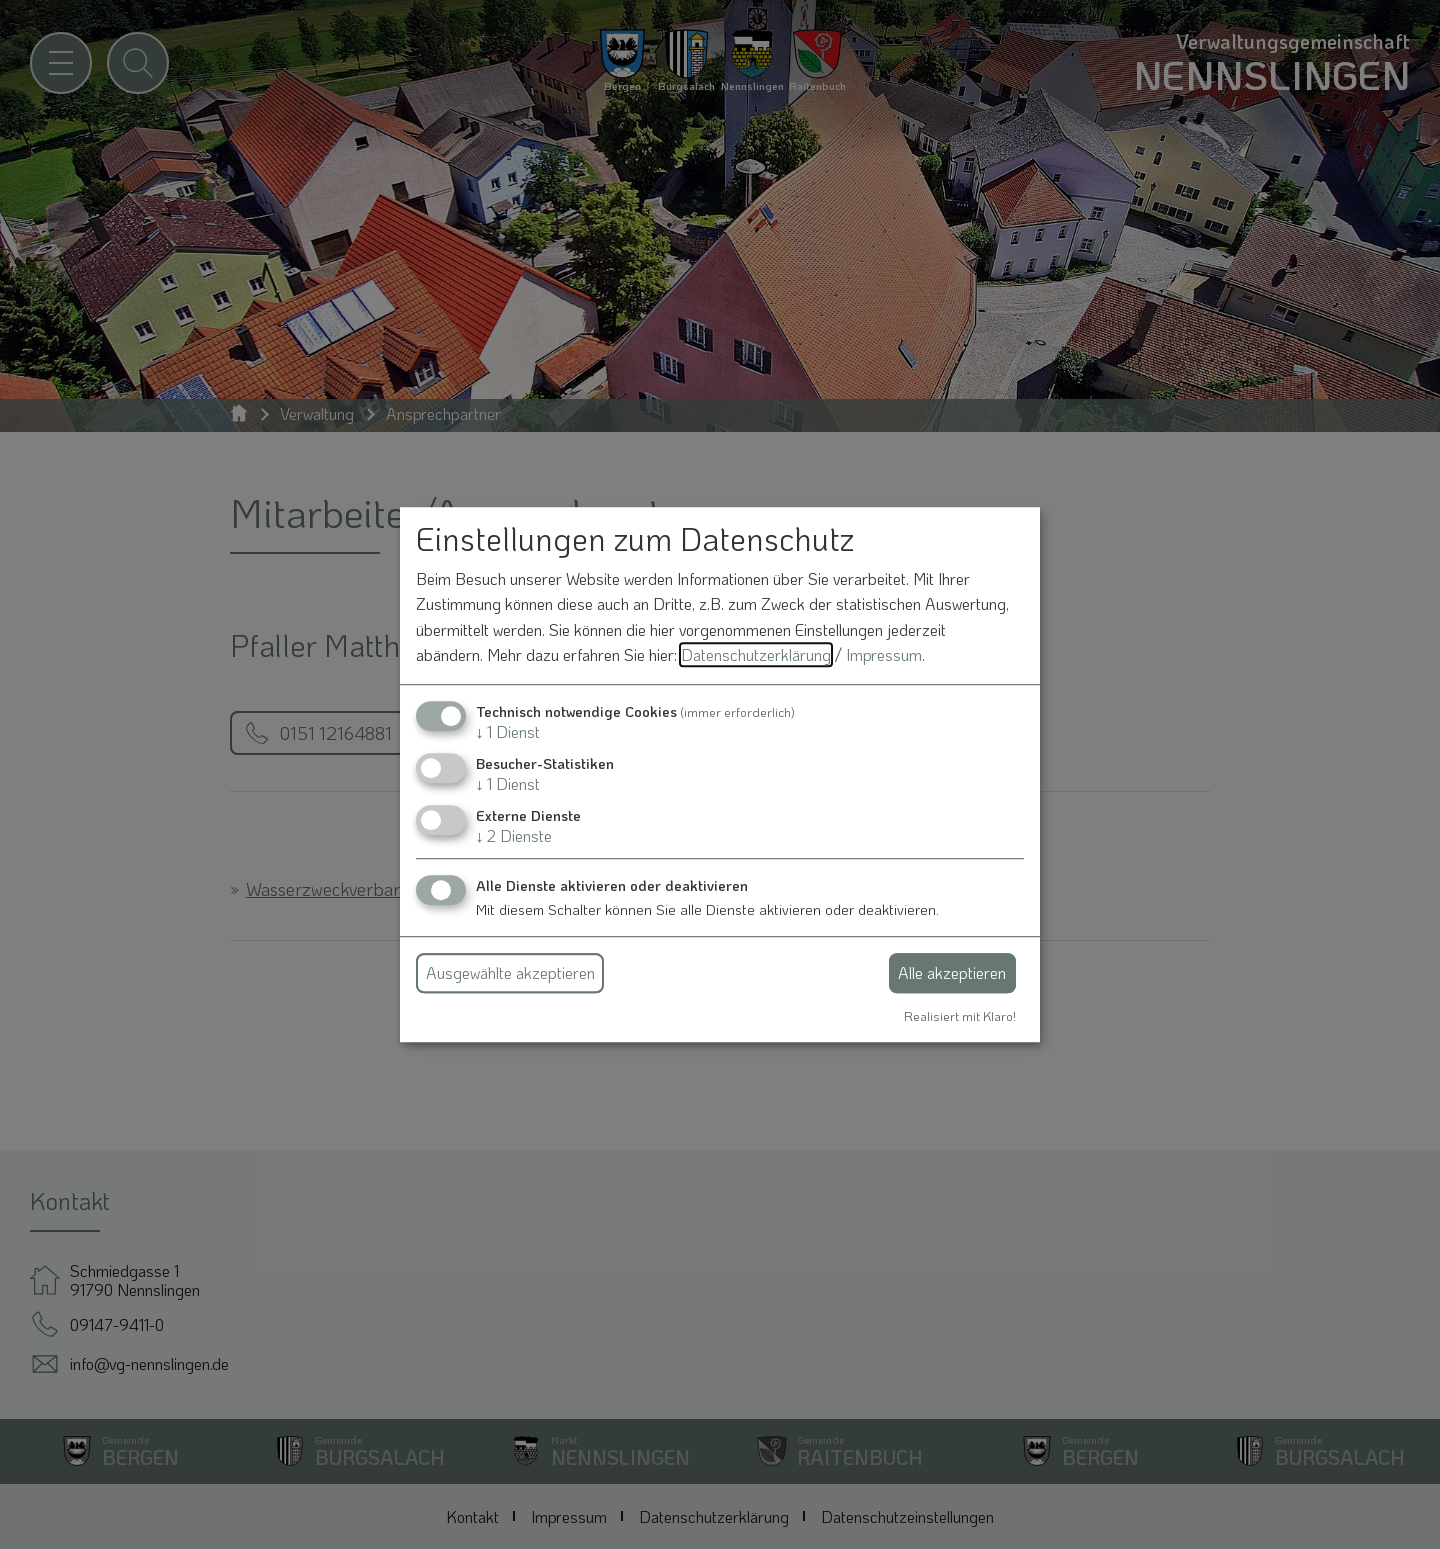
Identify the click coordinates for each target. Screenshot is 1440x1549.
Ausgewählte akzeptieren (510, 972)
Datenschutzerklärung (756, 655)
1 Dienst (508, 731)
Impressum (884, 655)
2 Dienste (514, 836)
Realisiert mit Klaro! (960, 1016)
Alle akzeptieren (952, 972)
